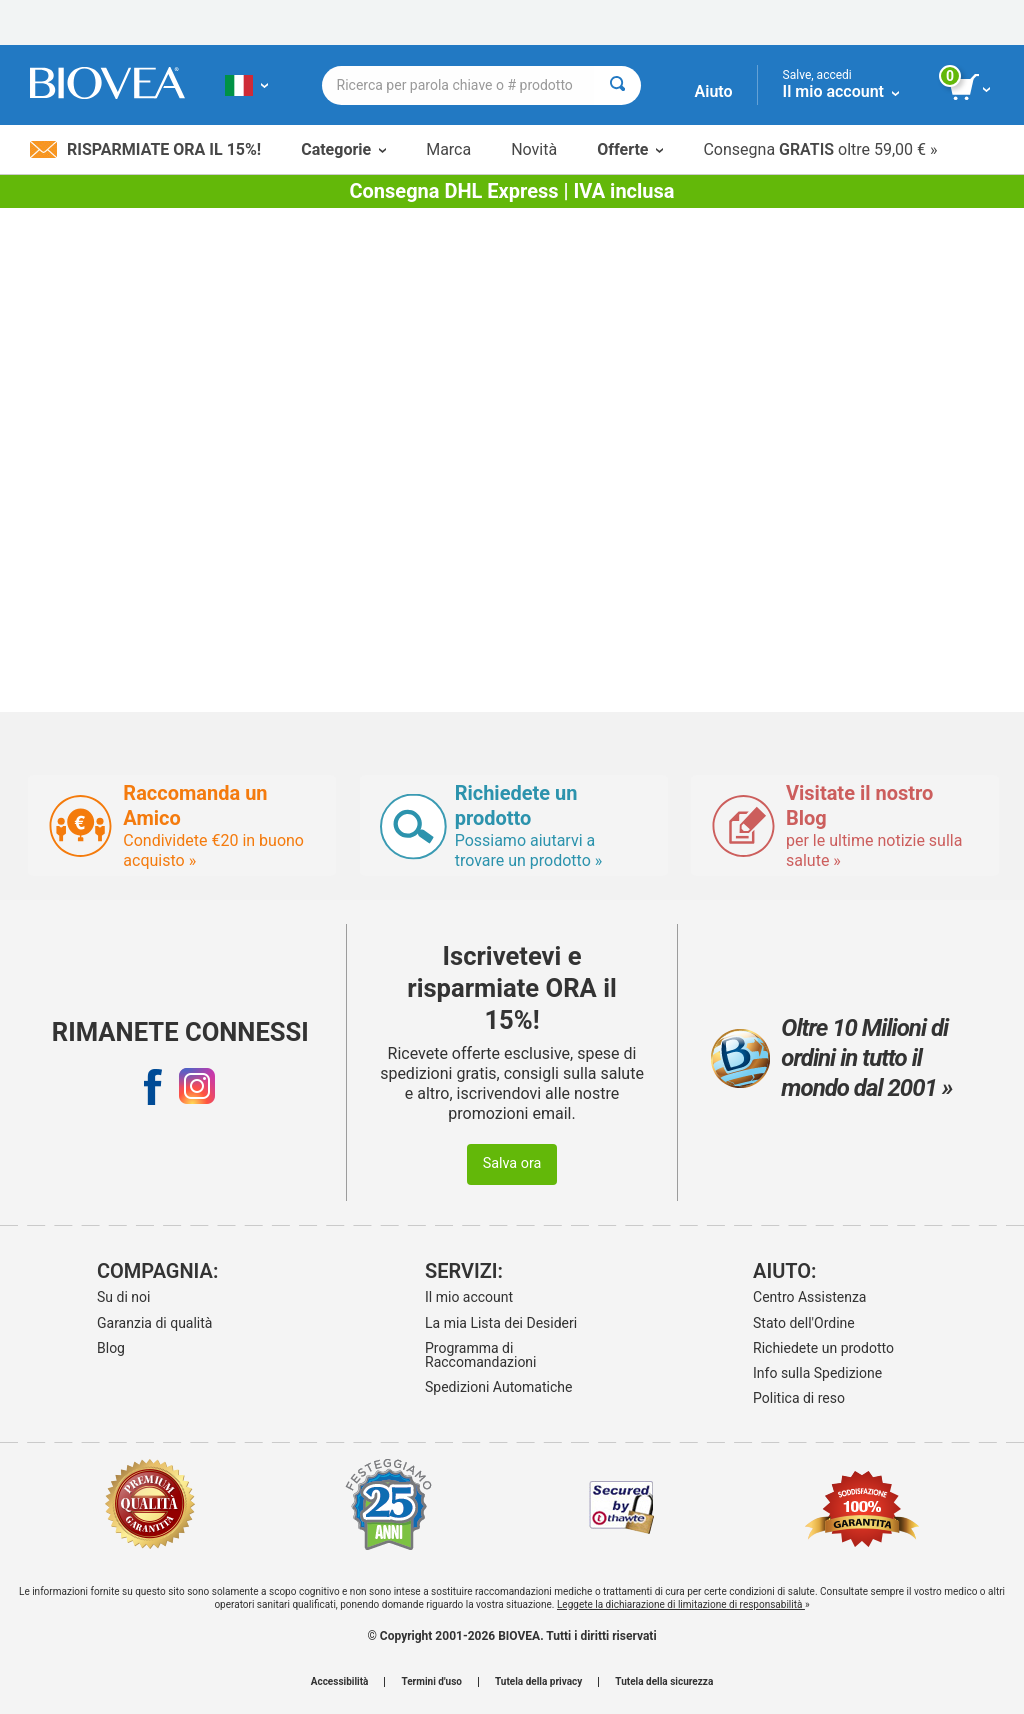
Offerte (630, 149)
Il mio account (469, 1297)
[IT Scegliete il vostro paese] (246, 85)
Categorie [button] (343, 149)
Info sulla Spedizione (817, 1373)
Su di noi (123, 1297)
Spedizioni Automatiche (498, 1387)
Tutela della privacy (538, 1682)
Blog (111, 1348)
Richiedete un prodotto (823, 1348)
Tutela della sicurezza (664, 1682)
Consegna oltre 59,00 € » (820, 149)
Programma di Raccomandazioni (481, 1355)
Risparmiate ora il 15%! (145, 149)
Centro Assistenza (809, 1297)
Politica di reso (799, 1398)
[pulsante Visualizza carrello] (971, 88)
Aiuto (714, 91)
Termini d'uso (431, 1682)
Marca (448, 149)
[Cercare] (617, 85)
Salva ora (512, 1163)
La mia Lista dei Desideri (501, 1323)
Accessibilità (340, 1682)
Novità (534, 149)
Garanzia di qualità (154, 1323)
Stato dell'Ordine (804, 1323)
